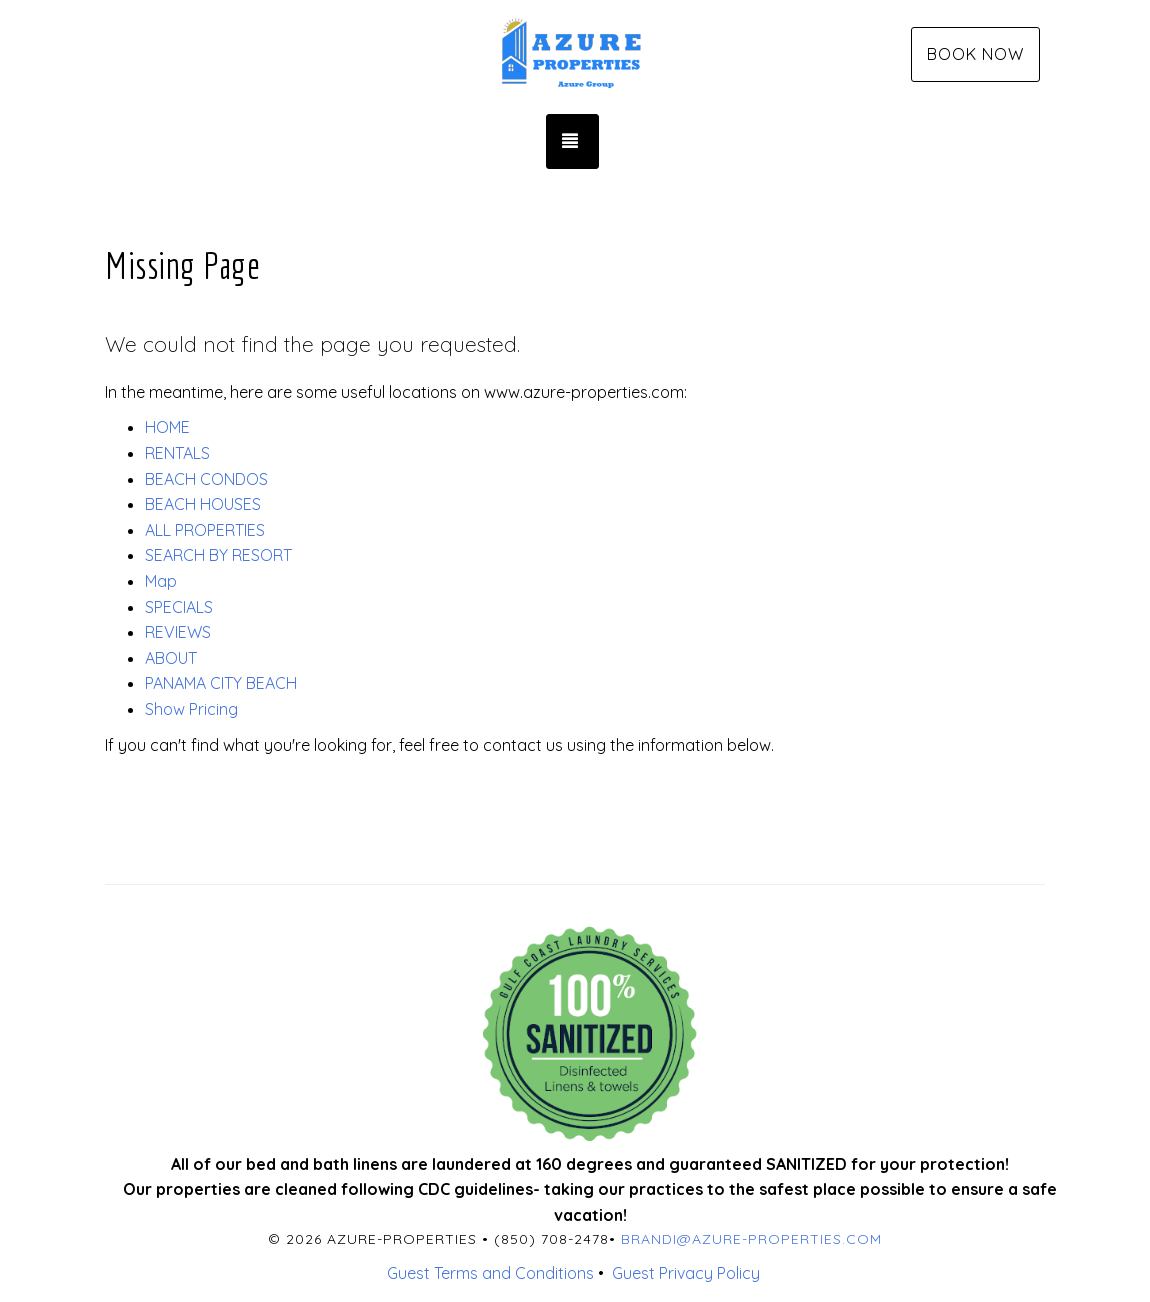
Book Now (975, 54)
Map (161, 581)
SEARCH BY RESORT (218, 555)
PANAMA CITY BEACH (221, 683)
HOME (167, 427)
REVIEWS (178, 632)
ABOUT (171, 658)
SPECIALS (179, 607)
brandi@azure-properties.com (751, 1239)
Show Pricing (191, 709)
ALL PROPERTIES (205, 530)
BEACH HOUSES (203, 504)
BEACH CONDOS (206, 479)
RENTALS (177, 453)
